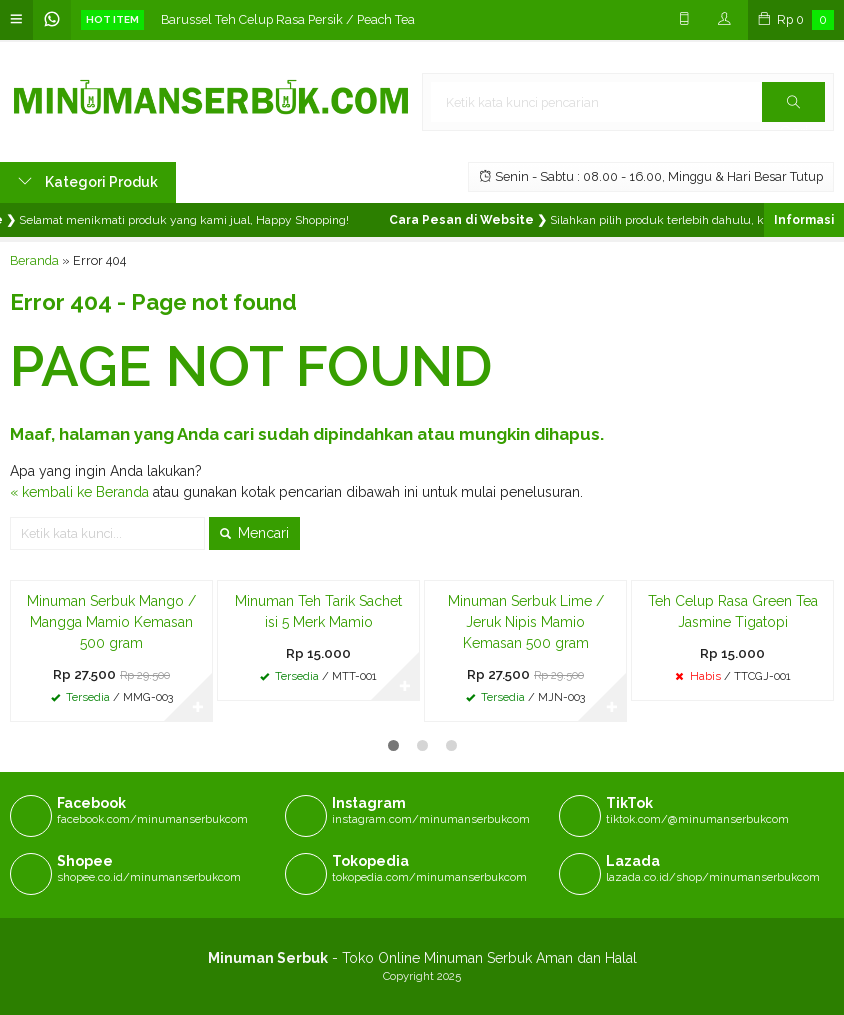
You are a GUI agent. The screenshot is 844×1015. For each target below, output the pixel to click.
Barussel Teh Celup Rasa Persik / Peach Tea (288, 19)
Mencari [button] (254, 533)
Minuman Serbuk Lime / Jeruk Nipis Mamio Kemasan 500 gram (526, 622)
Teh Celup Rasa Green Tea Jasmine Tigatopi (733, 611)
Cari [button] (793, 108)
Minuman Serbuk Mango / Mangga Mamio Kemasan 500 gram (111, 622)
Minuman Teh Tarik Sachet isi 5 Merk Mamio (318, 611)
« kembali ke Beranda (79, 492)
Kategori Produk (88, 182)
